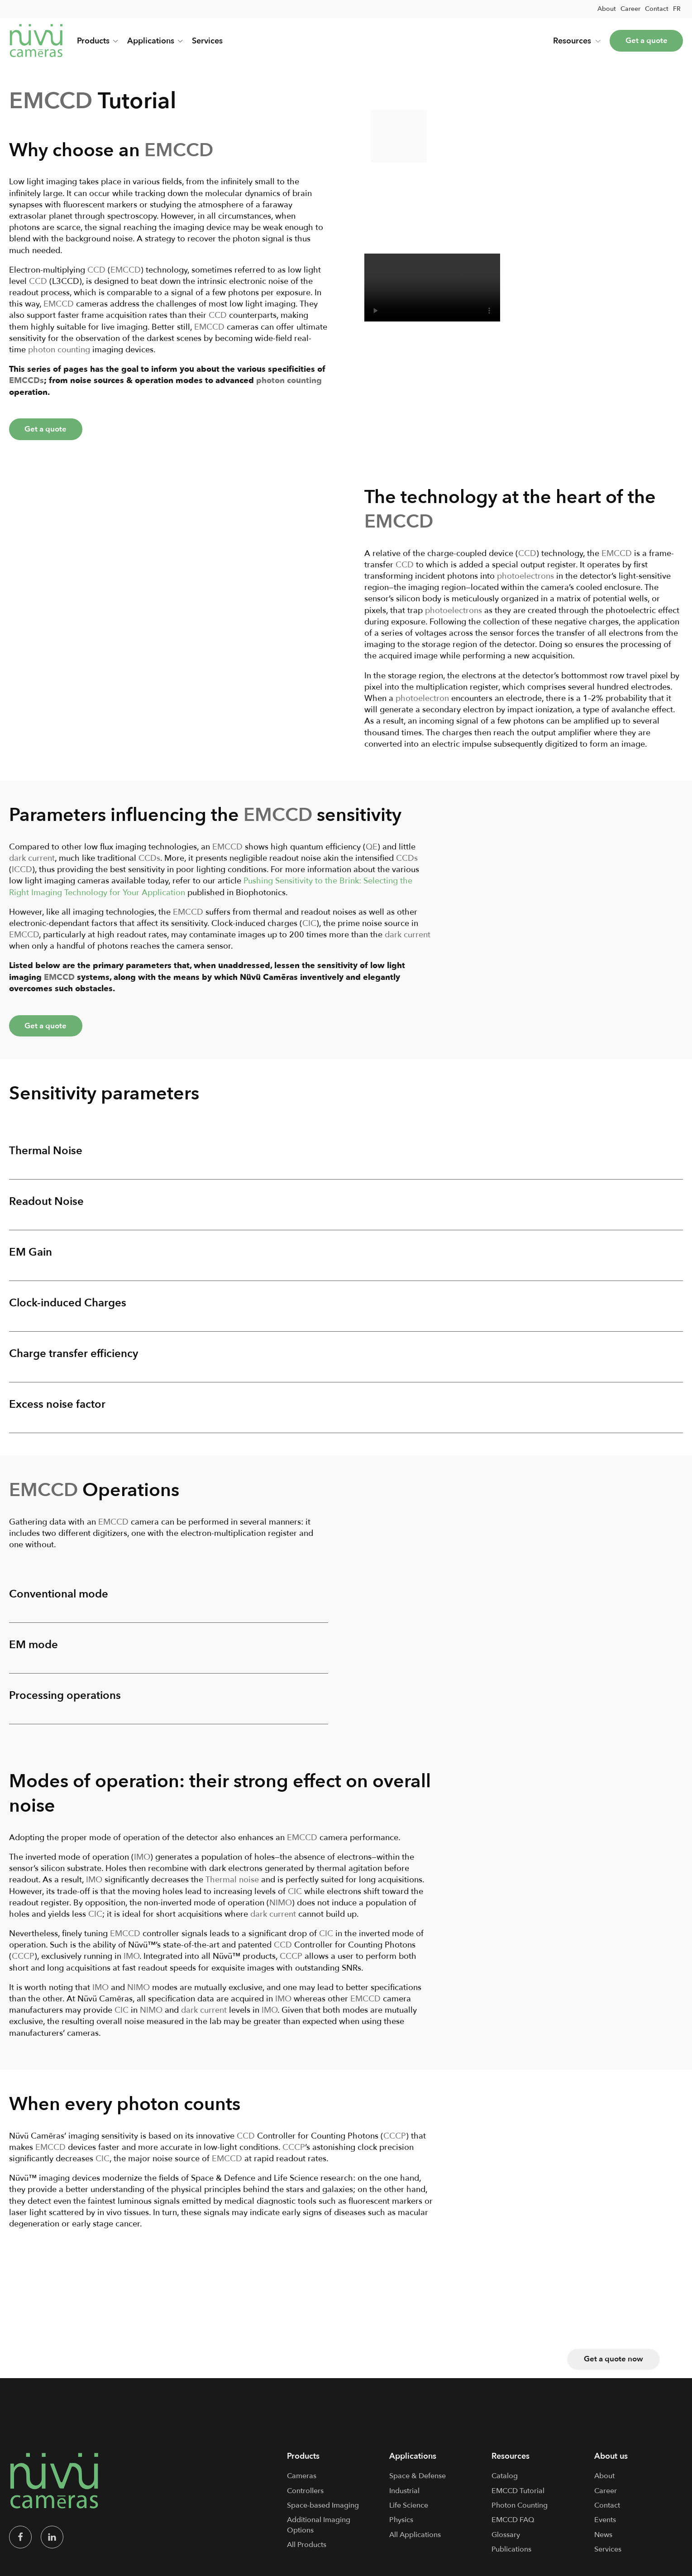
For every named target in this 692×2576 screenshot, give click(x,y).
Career (630, 9)
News (603, 2542)
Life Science (408, 2513)
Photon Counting (520, 2513)
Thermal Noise (45, 1154)
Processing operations (65, 1702)
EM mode (33, 1651)
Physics (401, 2528)
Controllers (305, 2499)
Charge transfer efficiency (73, 1359)
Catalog (505, 2484)
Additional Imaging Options (318, 2533)
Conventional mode (58, 1600)
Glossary (506, 2542)
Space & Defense (417, 2484)
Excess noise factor (57, 1410)
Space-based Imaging (323, 2513)
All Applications (415, 2542)
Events (605, 2528)
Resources (571, 41)
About (606, 9)
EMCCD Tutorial (518, 2499)
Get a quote (643, 41)
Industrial (404, 2499)
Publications (511, 2557)
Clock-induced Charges (67, 1307)
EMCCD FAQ (513, 2528)
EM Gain (30, 1256)
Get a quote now (612, 2365)
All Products (306, 2553)
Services (207, 41)
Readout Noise (46, 1205)
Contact (656, 9)
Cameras (301, 2484)
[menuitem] (677, 9)
